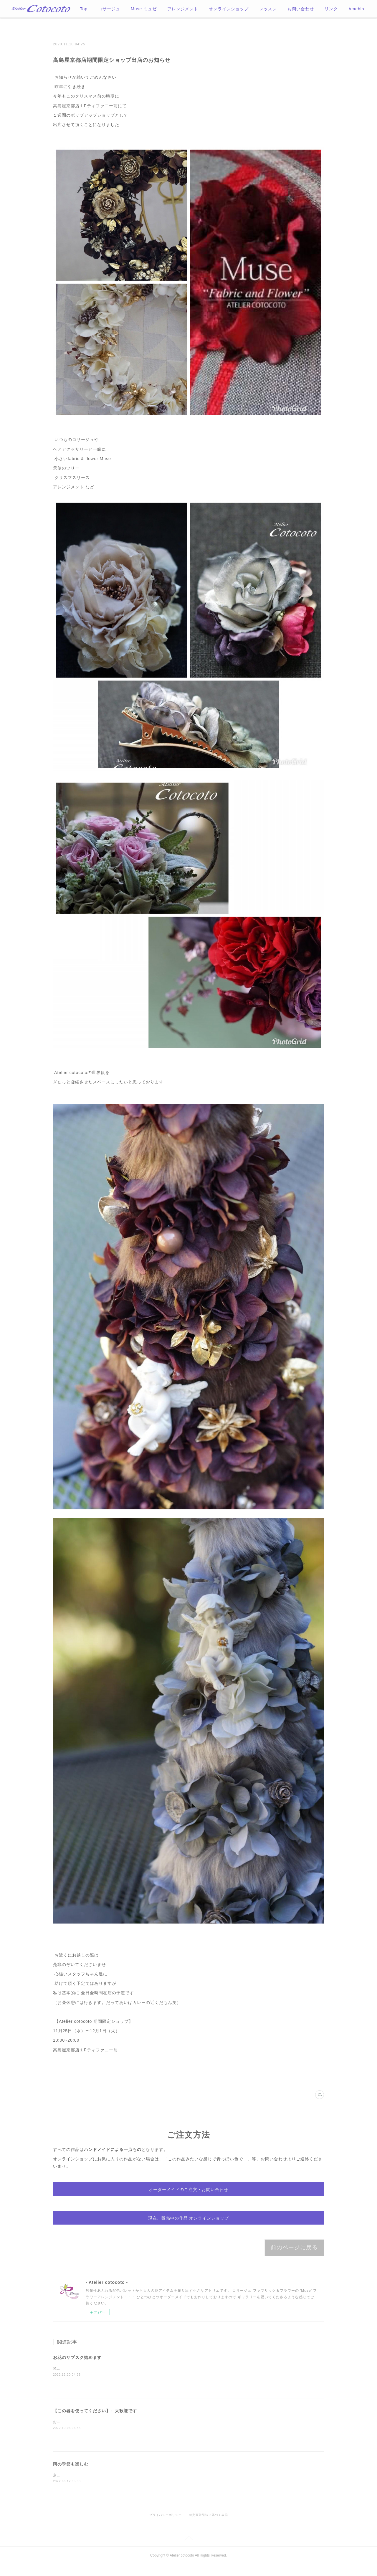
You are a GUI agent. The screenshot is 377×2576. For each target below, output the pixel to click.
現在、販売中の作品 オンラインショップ (188, 2226)
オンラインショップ (229, 8)
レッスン (268, 8)
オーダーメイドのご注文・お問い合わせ (188, 2192)
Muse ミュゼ (144, 8)
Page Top (188, 2550)
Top (83, 8)
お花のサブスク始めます (77, 2368)
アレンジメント (182, 8)
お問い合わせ (300, 8)
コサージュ (109, 8)
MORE (331, 8)
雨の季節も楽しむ (70, 2475)
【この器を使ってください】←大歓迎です (95, 2422)
